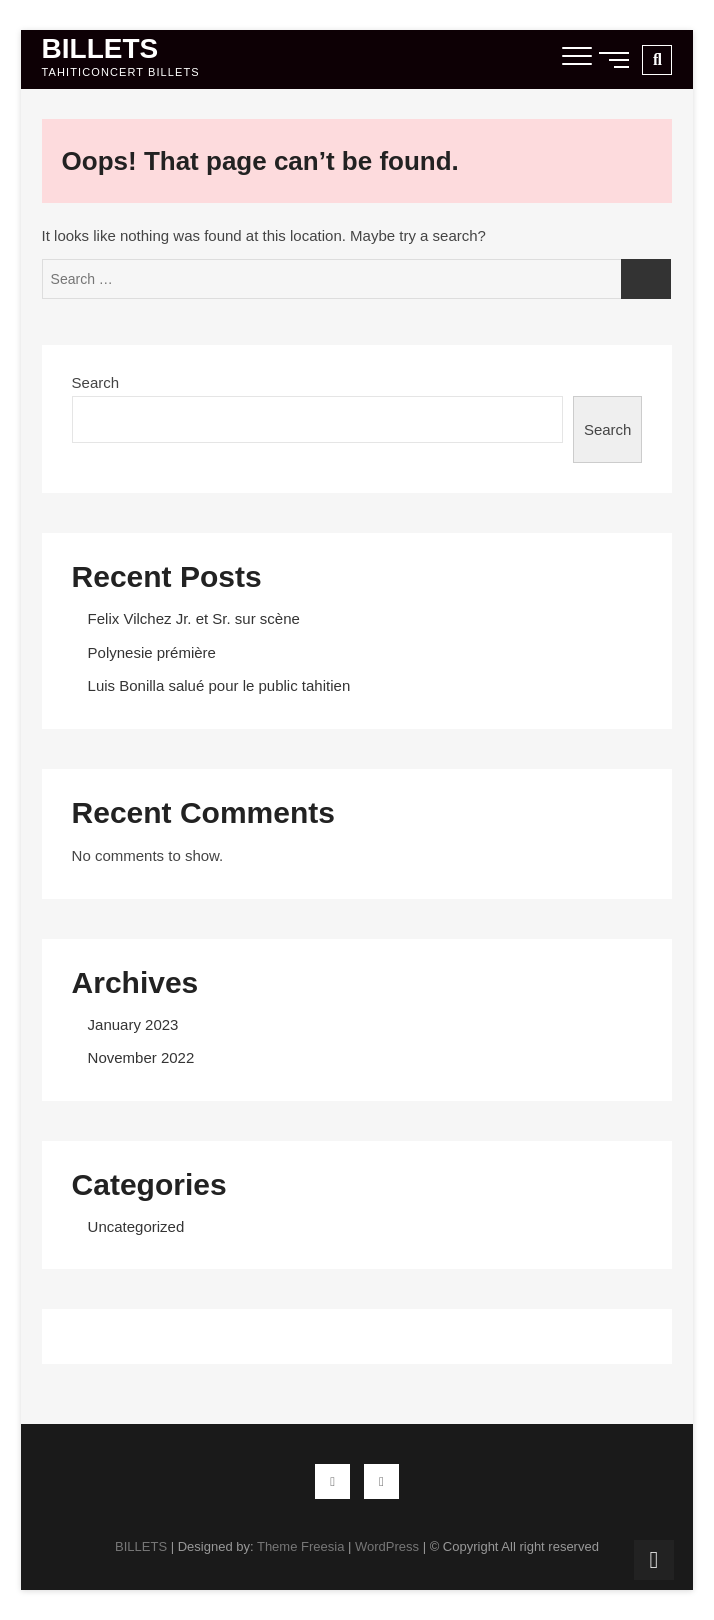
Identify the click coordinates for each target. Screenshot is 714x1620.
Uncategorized (136, 1226)
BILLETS (100, 49)
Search (96, 382)
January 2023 (133, 1024)
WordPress (387, 1546)
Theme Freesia (300, 1546)
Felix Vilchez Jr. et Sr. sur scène (194, 618)
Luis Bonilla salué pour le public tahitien (219, 685)
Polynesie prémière (152, 652)
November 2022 (141, 1057)
